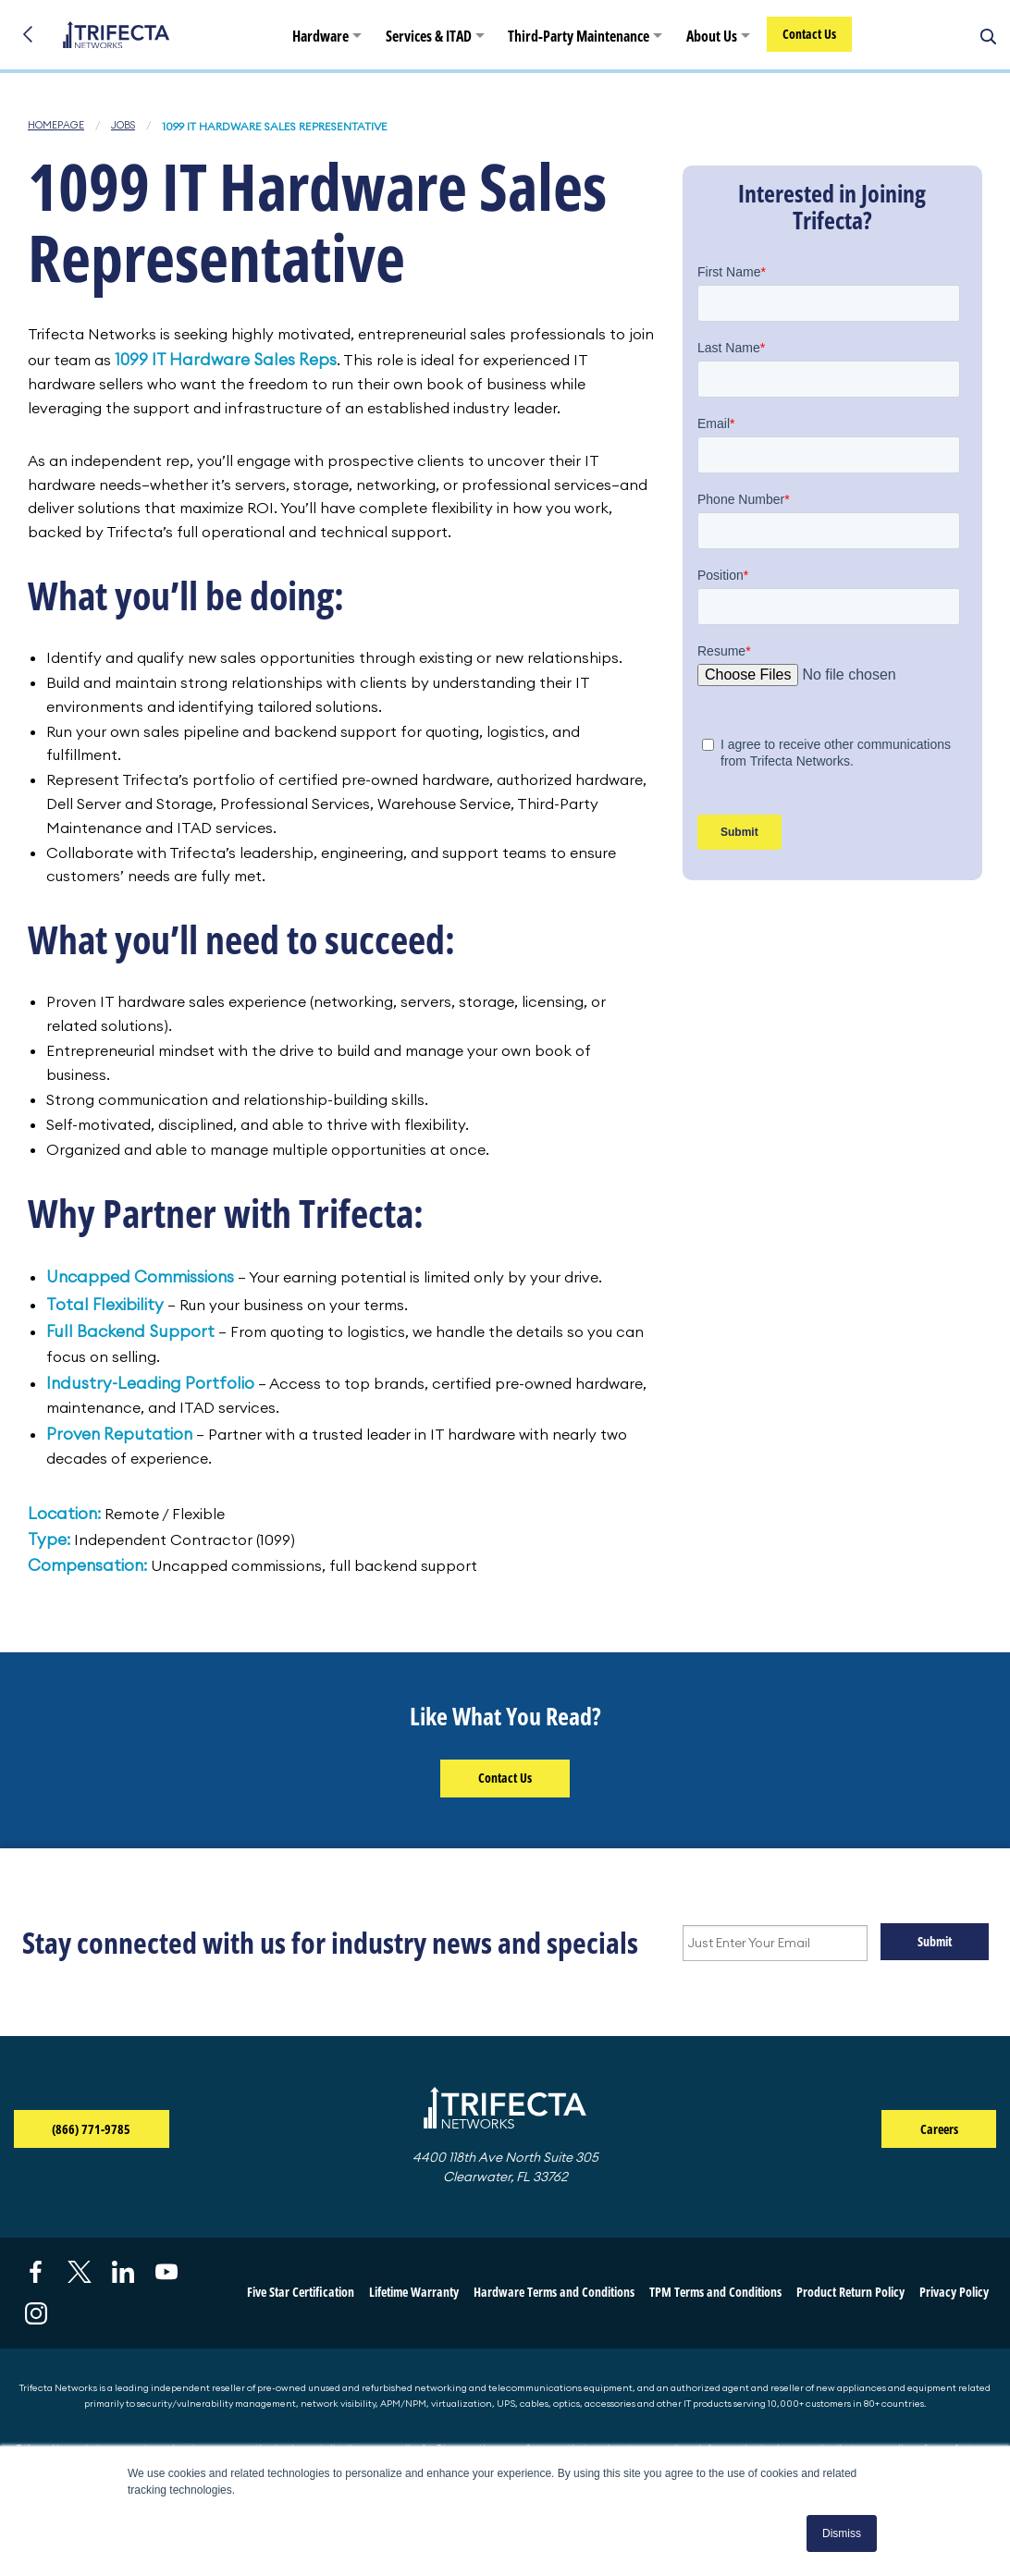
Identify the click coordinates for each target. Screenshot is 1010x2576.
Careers (939, 2131)
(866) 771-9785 (110, 2131)
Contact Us (810, 35)
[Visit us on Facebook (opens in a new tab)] (36, 2273)
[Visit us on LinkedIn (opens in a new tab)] (123, 2273)
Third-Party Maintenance (579, 37)
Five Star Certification (300, 2294)
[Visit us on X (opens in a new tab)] (79, 2273)
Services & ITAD (430, 37)
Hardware (321, 37)
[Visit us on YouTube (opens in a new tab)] (166, 2273)
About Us (712, 37)
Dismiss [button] (841, 2533)
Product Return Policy (850, 2294)
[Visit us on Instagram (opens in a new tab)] (36, 2316)
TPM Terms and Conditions (715, 2294)
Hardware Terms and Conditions (554, 2294)
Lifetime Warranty (414, 2294)
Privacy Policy (954, 2294)
